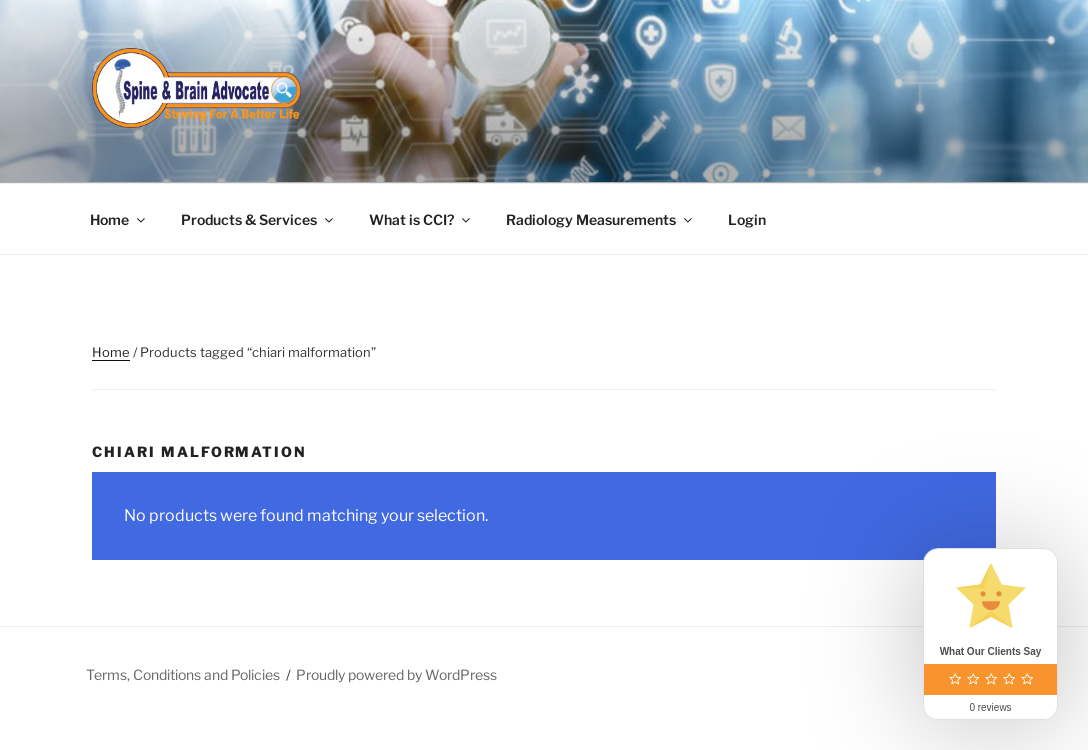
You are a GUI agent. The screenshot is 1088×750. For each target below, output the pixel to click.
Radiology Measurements (600, 219)
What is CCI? (421, 219)
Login (747, 219)
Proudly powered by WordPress (396, 674)
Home (119, 219)
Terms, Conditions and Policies (183, 674)
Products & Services (258, 219)
